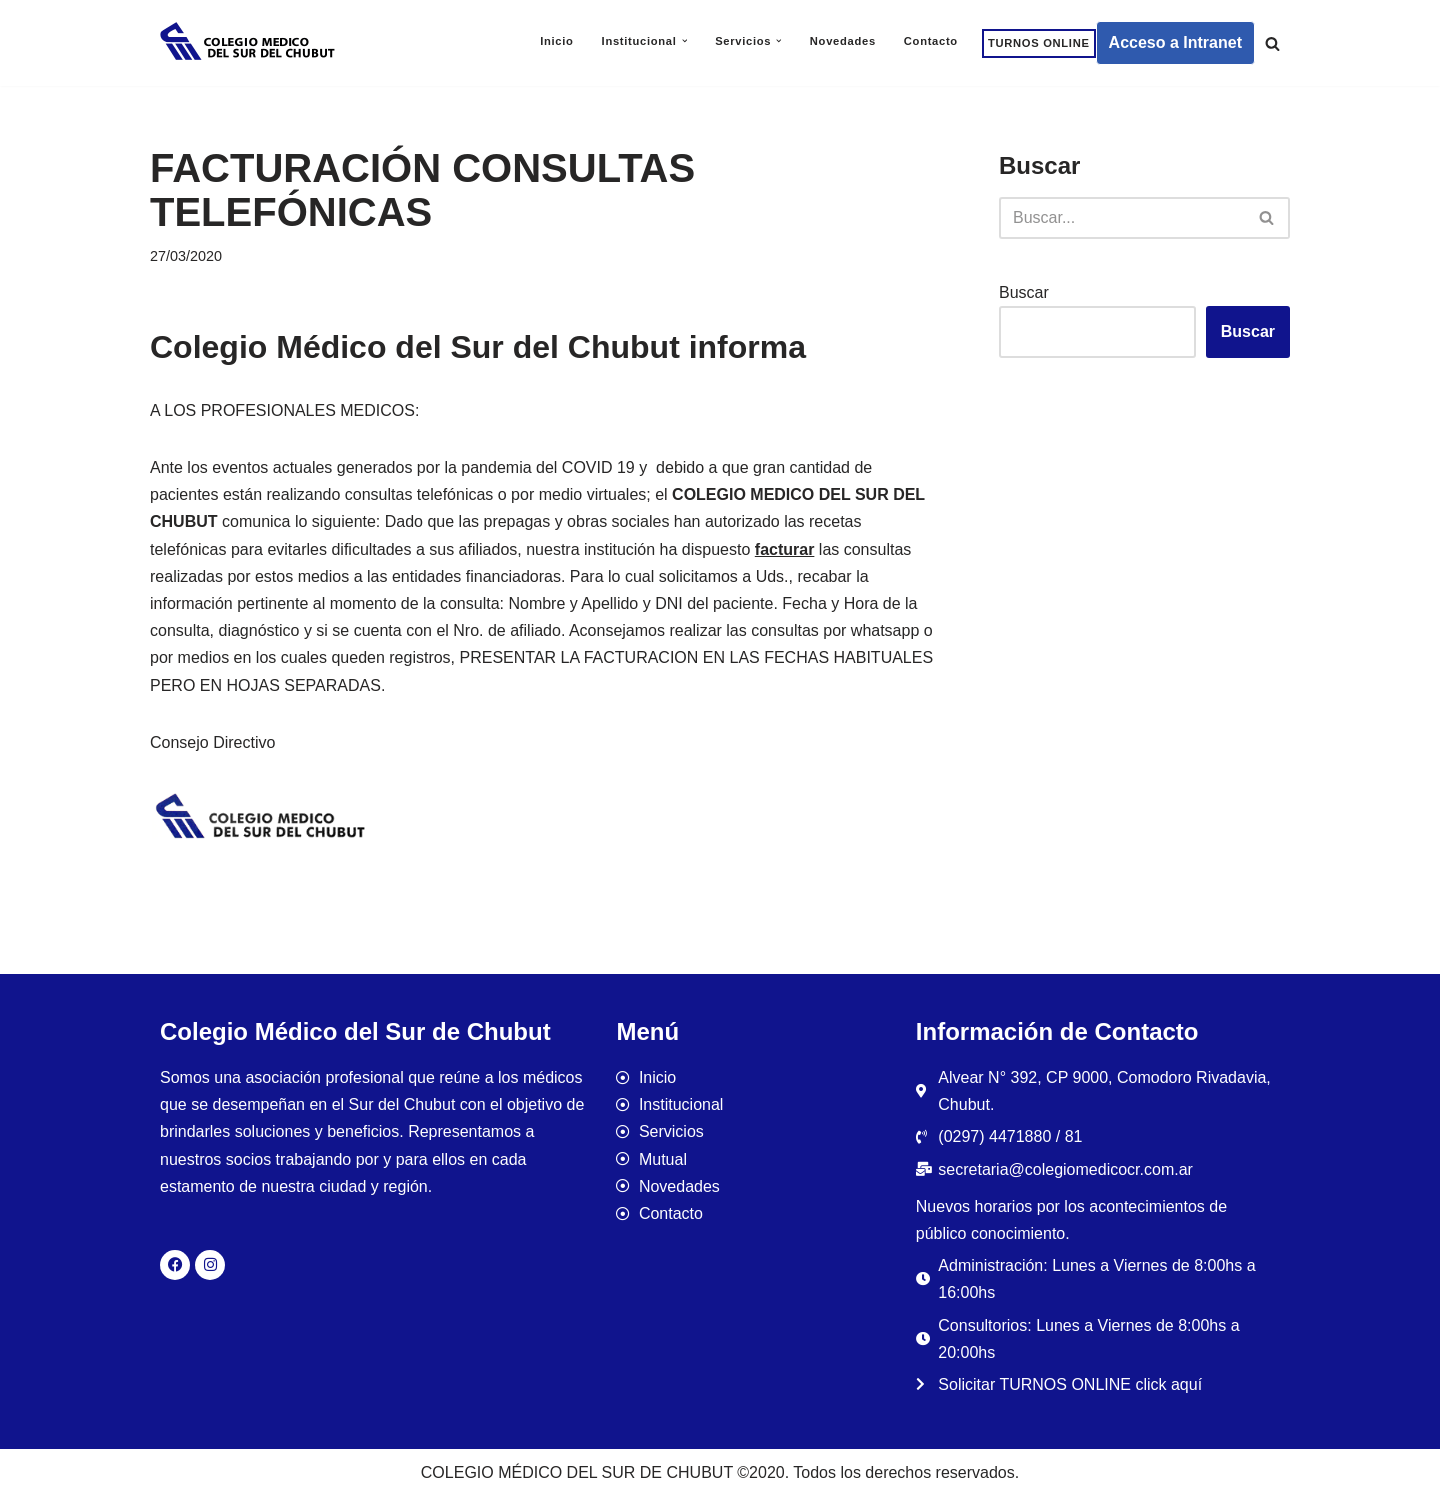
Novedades (843, 41)
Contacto (931, 41)
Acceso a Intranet (1175, 42)
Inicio (556, 41)
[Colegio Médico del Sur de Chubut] (250, 43)
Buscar (1024, 292)
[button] (685, 41)
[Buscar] (1272, 43)
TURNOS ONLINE (1039, 43)
